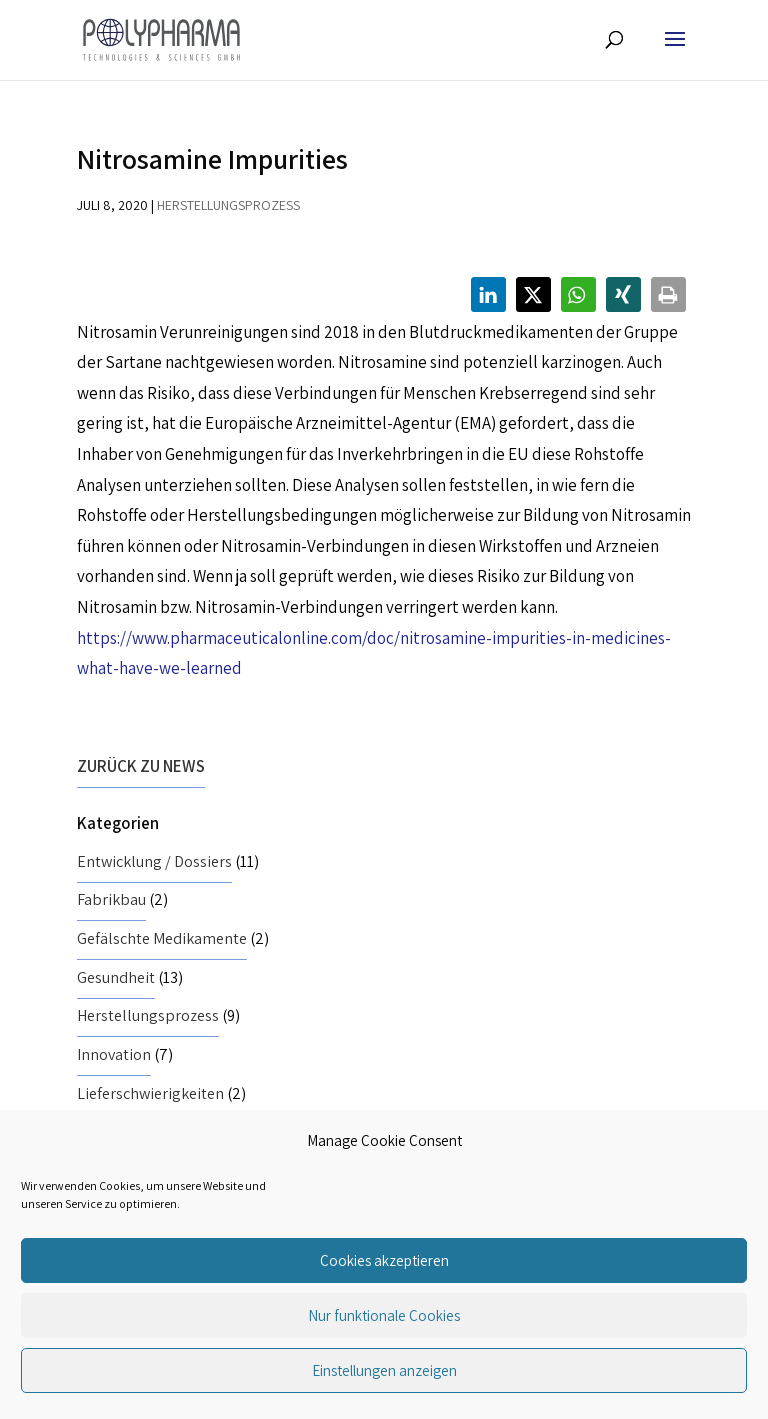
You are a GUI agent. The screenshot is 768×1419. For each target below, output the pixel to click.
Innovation (114, 1054)
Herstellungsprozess (228, 205)
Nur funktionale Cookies (384, 1315)
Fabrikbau (111, 899)
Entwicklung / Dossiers (154, 861)
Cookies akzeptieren (384, 1260)
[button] (488, 294)
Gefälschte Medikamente (162, 938)
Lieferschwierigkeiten (150, 1093)
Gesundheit (116, 977)
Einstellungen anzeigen (384, 1370)
